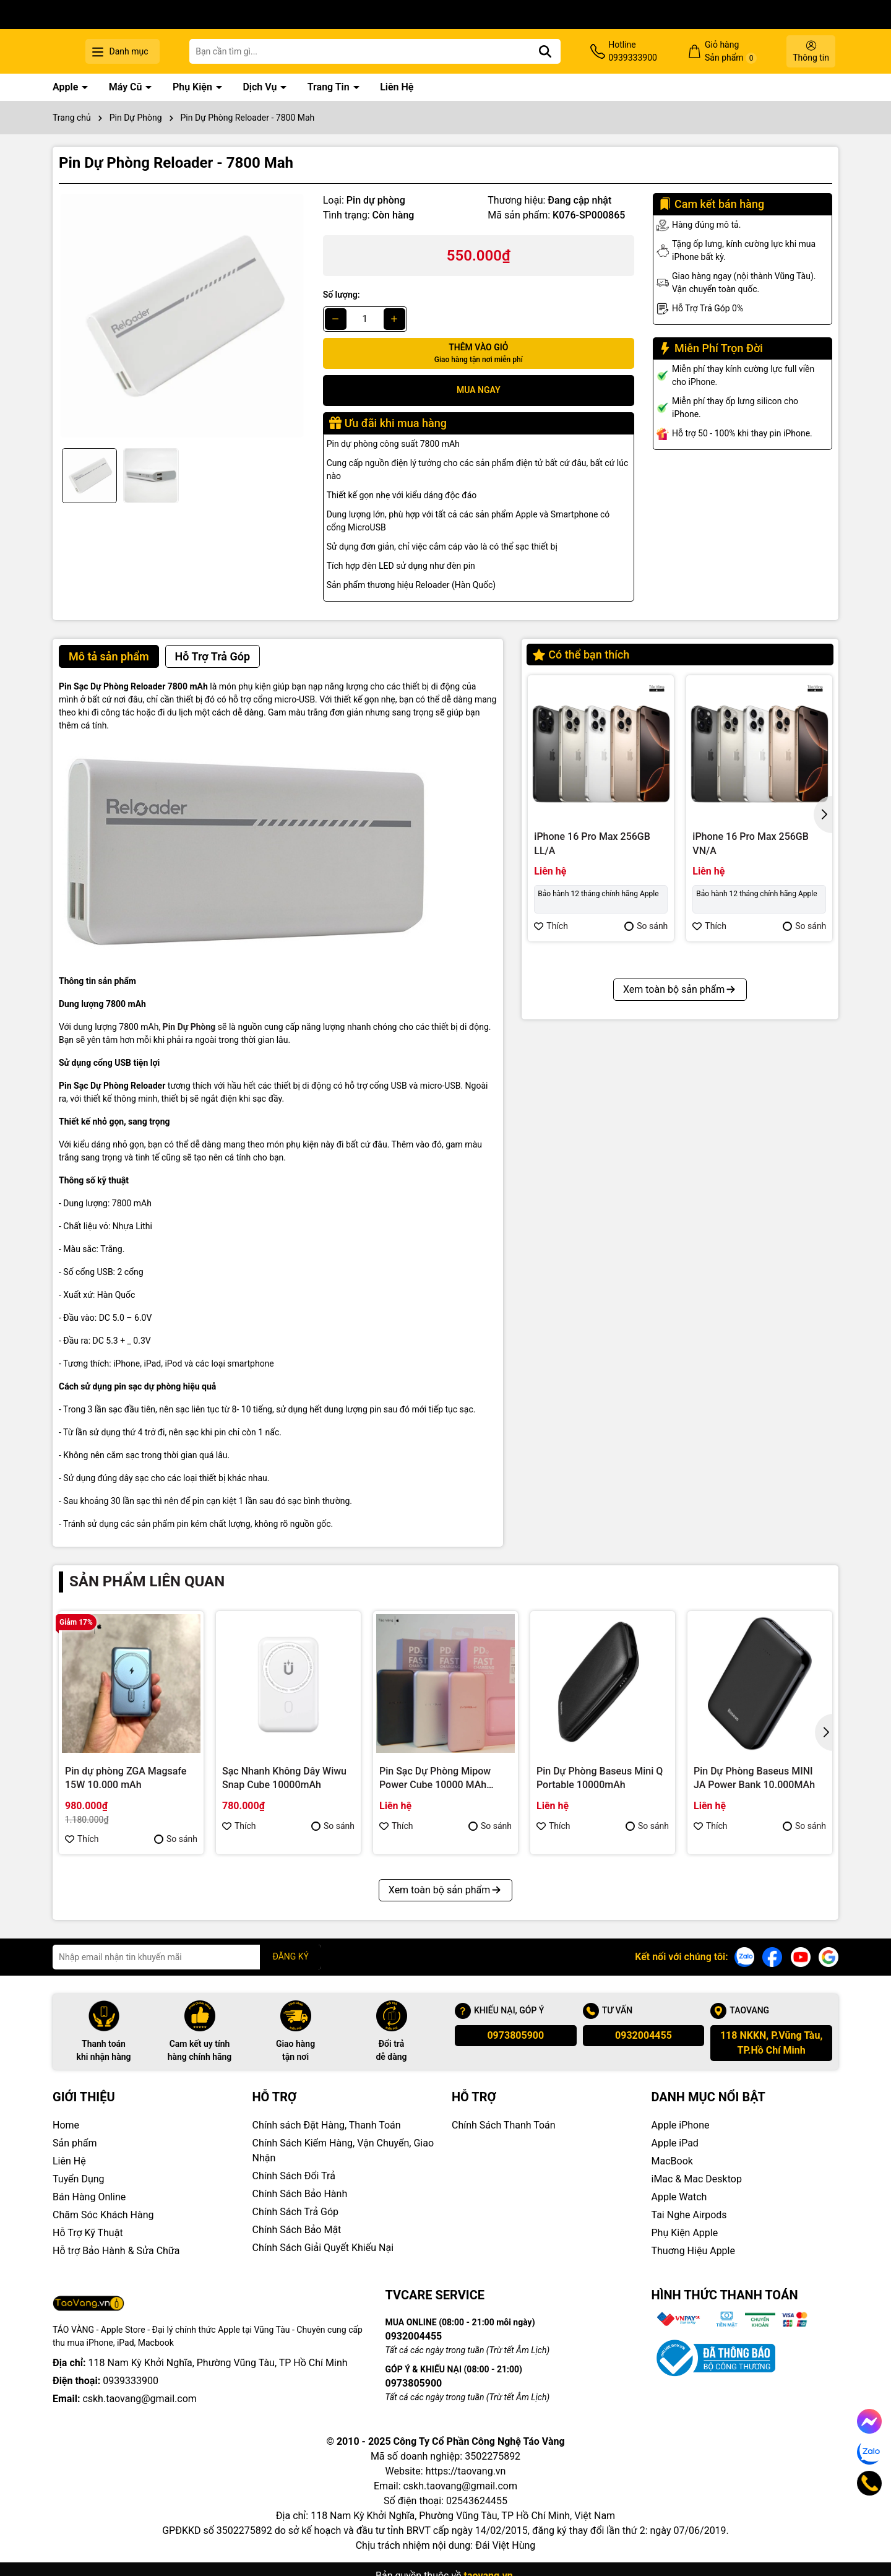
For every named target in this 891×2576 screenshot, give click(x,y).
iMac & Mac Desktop (697, 2179)
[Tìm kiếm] (584, 51)
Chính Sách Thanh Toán (504, 2125)
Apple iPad (675, 2143)
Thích (551, 926)
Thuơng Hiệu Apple (693, 2251)
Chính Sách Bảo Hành (300, 2194)
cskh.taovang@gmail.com (139, 2399)
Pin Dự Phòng (189, 1027)
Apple (66, 87)
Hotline (658, 52)
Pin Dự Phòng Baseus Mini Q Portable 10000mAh (599, 1778)
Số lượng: (341, 295)
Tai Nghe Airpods (689, 2215)
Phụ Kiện (194, 87)
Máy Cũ (127, 87)
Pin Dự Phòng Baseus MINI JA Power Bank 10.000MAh (754, 1778)
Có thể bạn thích (581, 654)
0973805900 (515, 2035)
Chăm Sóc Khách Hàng (103, 2215)
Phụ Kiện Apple (685, 2233)
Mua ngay (479, 390)
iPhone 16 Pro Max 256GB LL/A (592, 843)
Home (66, 2125)
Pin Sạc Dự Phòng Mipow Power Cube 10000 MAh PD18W (435, 1778)
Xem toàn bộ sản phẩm (680, 1255)
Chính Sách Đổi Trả (293, 2176)
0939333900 (130, 2381)
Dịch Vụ (261, 87)
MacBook (672, 2161)
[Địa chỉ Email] (187, 1957)
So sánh (646, 926)
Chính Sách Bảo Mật (297, 2230)
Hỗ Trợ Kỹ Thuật (88, 2233)
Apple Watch (679, 2197)
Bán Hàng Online (89, 2197)
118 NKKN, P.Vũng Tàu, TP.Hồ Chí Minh (771, 2042)
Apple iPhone (681, 2125)
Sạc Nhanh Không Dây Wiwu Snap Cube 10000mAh (284, 1778)
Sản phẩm (75, 2143)
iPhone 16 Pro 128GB (739, 1115)
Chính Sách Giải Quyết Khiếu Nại (323, 2248)
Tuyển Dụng (79, 2179)
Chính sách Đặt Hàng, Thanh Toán (326, 2125)
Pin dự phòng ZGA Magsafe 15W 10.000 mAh (125, 1778)
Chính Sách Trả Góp (295, 2212)
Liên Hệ (396, 87)
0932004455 (643, 2035)
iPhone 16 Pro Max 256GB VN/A (750, 843)
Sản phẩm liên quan (147, 1581)
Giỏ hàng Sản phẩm (744, 52)
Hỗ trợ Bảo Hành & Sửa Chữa (116, 2251)
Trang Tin (330, 87)
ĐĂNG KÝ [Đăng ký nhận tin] (290, 1956)
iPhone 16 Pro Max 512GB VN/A (592, 1122)
